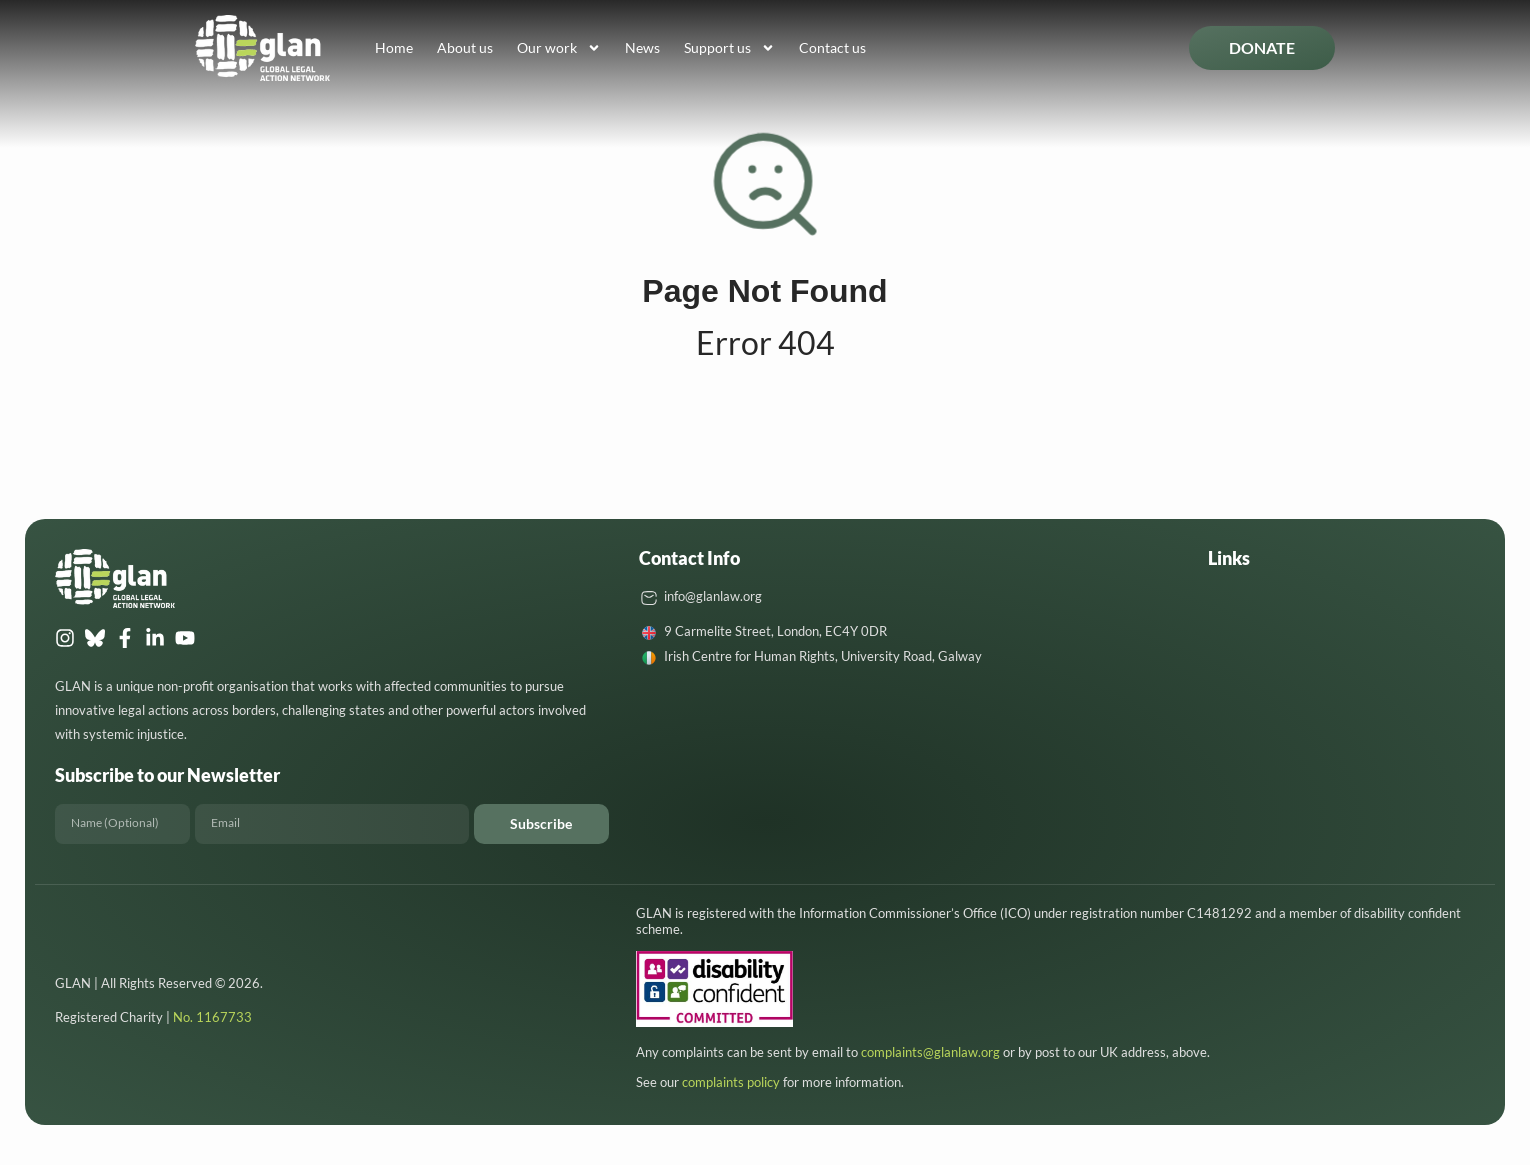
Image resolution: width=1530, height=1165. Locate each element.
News (642, 47)
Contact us (832, 47)
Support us (729, 48)
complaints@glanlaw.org (930, 1052)
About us (465, 47)
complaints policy (731, 1082)
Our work (559, 48)
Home (394, 47)
